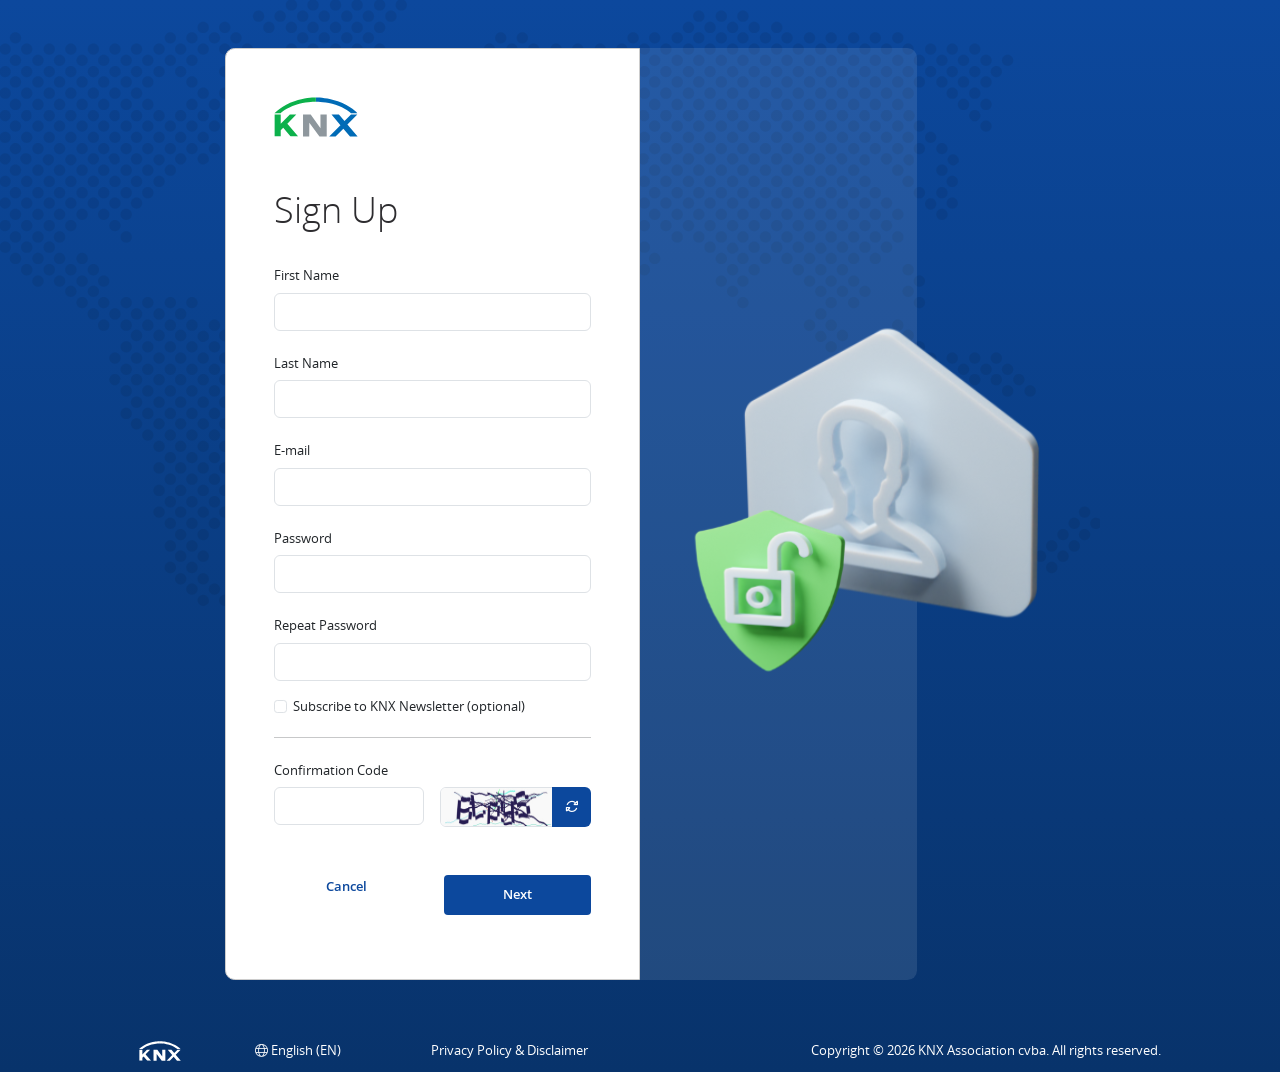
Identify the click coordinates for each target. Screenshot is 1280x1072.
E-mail (292, 450)
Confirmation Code (331, 770)
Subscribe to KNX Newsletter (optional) (409, 706)
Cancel (346, 886)
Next (517, 894)
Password (303, 538)
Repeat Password (325, 625)
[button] (298, 1050)
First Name (306, 275)
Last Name (306, 363)
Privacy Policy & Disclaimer (509, 1050)
